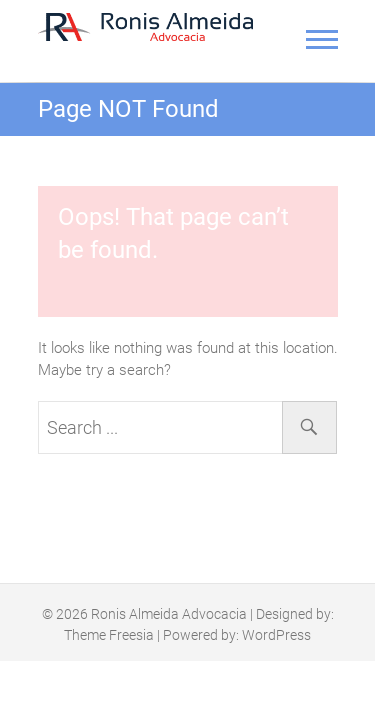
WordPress (276, 635)
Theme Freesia (109, 635)
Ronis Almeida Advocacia (169, 614)
